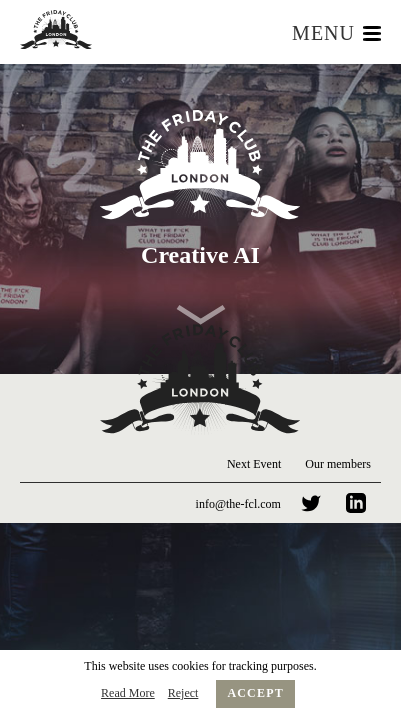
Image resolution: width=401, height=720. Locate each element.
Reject (183, 693)
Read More (128, 693)
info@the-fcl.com (238, 504)
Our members (338, 464)
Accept (255, 693)
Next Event (254, 464)
